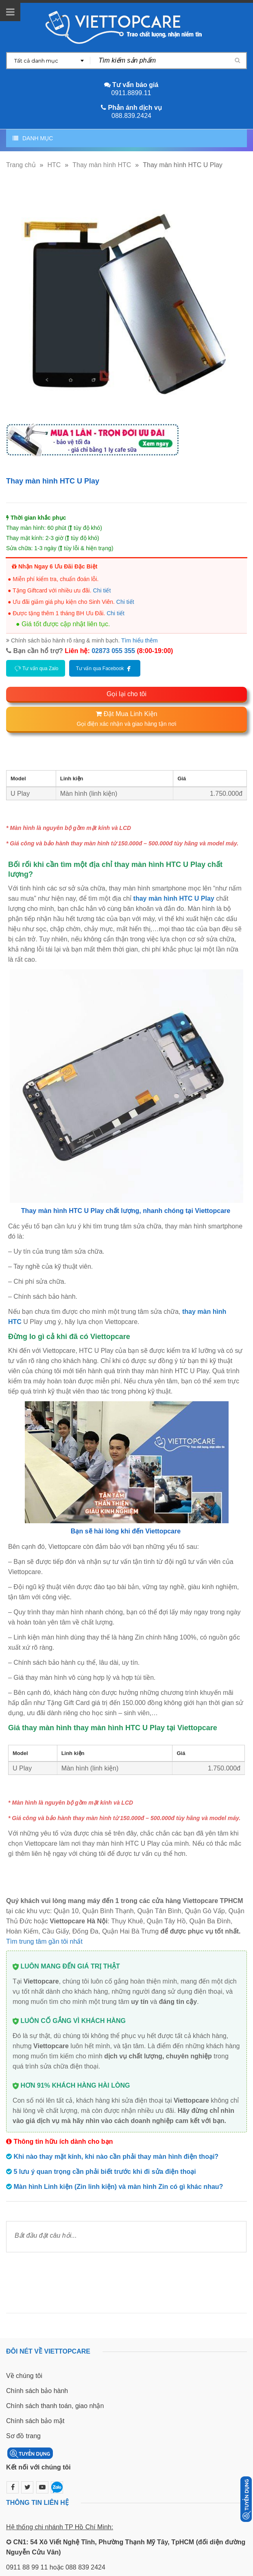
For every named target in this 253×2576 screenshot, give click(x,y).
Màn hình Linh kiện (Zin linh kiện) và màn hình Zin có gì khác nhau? (118, 2186)
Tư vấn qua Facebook (104, 668)
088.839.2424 (131, 115)
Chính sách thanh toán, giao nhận (55, 2405)
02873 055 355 (113, 650)
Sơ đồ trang (23, 2435)
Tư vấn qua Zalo (35, 668)
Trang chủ (21, 164)
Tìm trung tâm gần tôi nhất (44, 1941)
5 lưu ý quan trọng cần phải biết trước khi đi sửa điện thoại (104, 2171)
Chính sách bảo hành (37, 2390)
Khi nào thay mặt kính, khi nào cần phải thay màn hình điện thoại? (115, 2156)
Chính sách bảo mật (35, 2420)
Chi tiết (102, 590)
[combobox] (48, 60)
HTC (54, 164)
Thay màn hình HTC (101, 164)
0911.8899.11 (131, 92)
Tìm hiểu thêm (139, 640)
